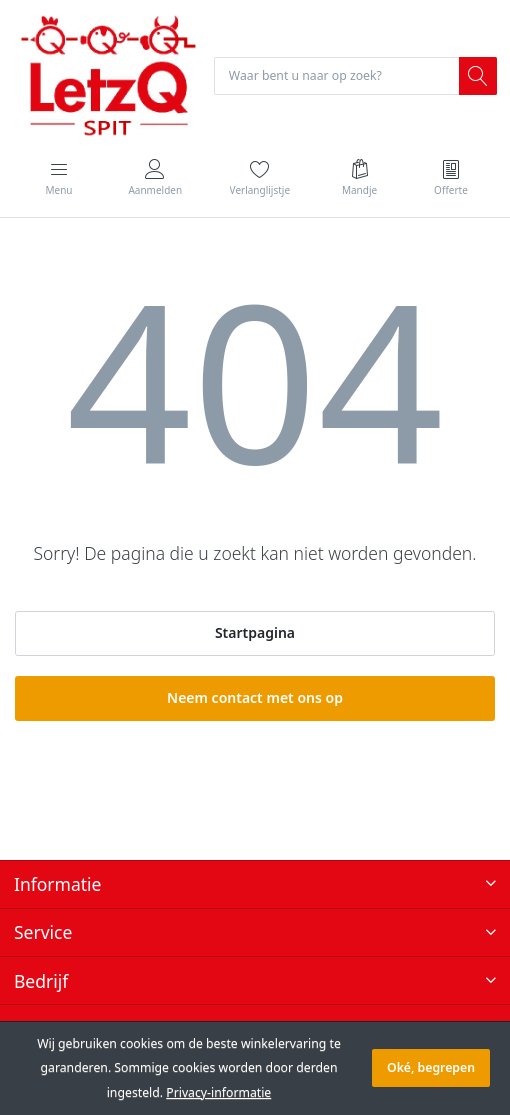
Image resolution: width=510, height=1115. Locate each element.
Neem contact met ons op (255, 697)
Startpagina (255, 632)
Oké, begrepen (431, 1067)
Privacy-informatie (218, 1092)
